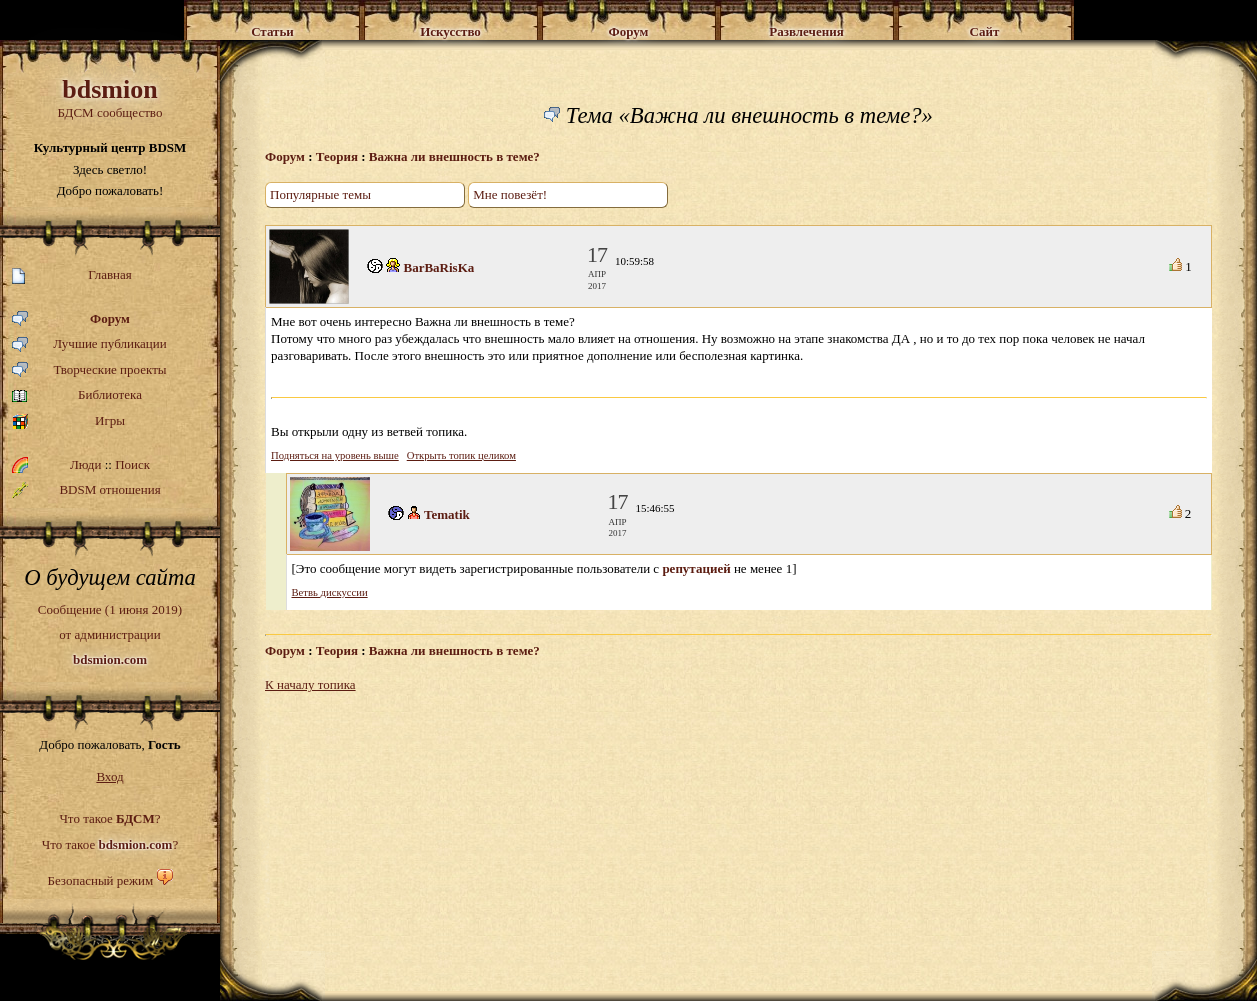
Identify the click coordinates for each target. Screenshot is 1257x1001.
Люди (85, 464)
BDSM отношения (86, 490)
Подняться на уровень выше (335, 455)
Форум (71, 319)
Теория (337, 156)
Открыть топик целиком (461, 455)
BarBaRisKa (439, 267)
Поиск (132, 464)
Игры (68, 421)
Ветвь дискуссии (330, 592)
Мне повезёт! (510, 194)
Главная (72, 275)
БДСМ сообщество (110, 97)
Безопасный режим (100, 880)
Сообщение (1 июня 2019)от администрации (110, 634)
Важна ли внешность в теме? (454, 156)
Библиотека (77, 395)
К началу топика (310, 684)
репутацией (696, 568)
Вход (109, 776)
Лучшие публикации (89, 344)
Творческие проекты (89, 370)
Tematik (447, 514)
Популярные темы (320, 194)
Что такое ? (109, 818)
